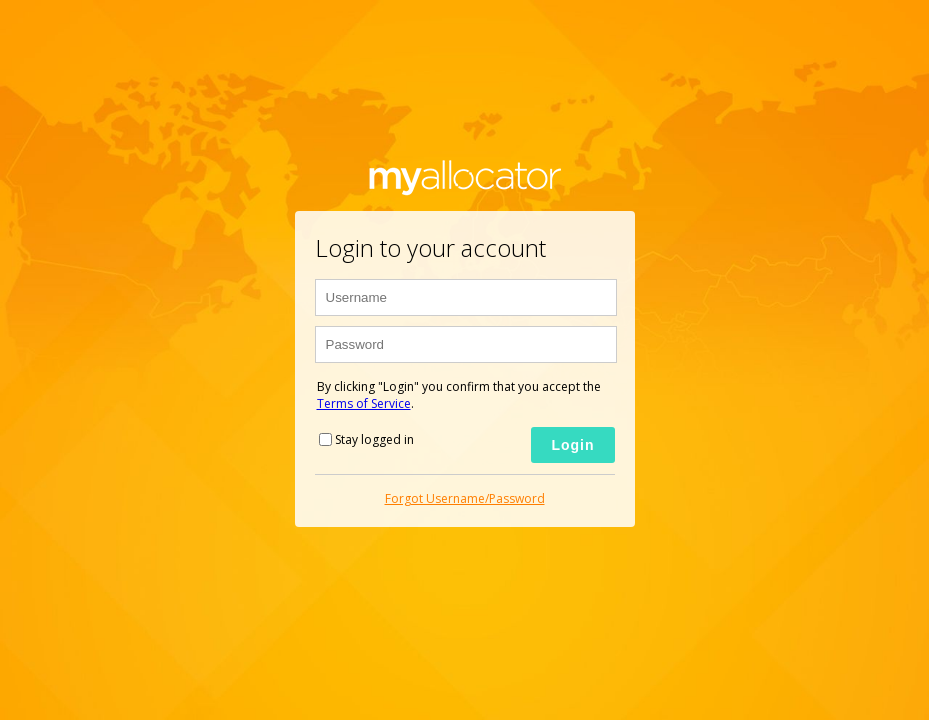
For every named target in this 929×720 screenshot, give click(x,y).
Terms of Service (364, 403)
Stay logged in (374, 439)
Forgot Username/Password (465, 498)
